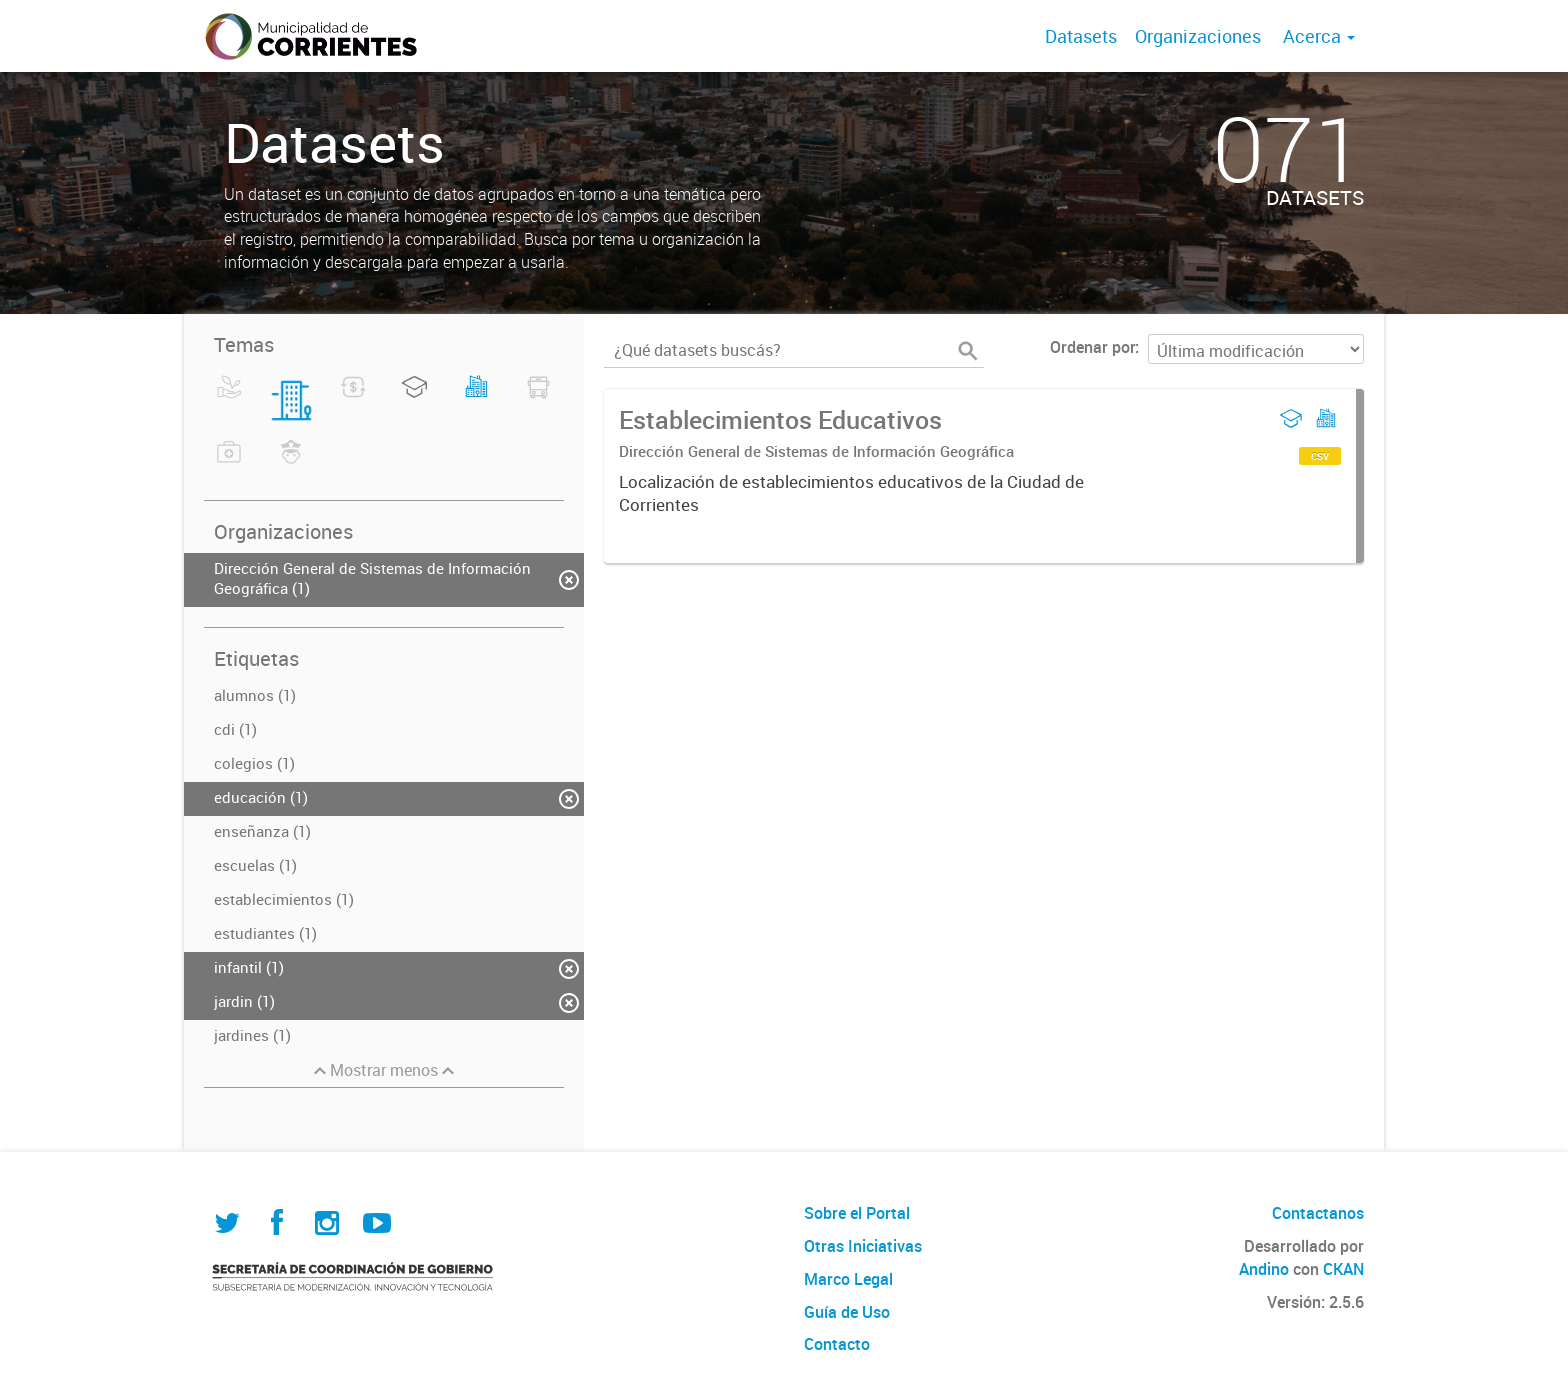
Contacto (837, 1344)
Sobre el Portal (857, 1213)
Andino (1264, 1269)
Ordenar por (1092, 347)
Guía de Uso (847, 1312)
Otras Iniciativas (863, 1246)
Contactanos (1318, 1213)
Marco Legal (848, 1279)
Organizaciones (1198, 36)
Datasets (1081, 36)
